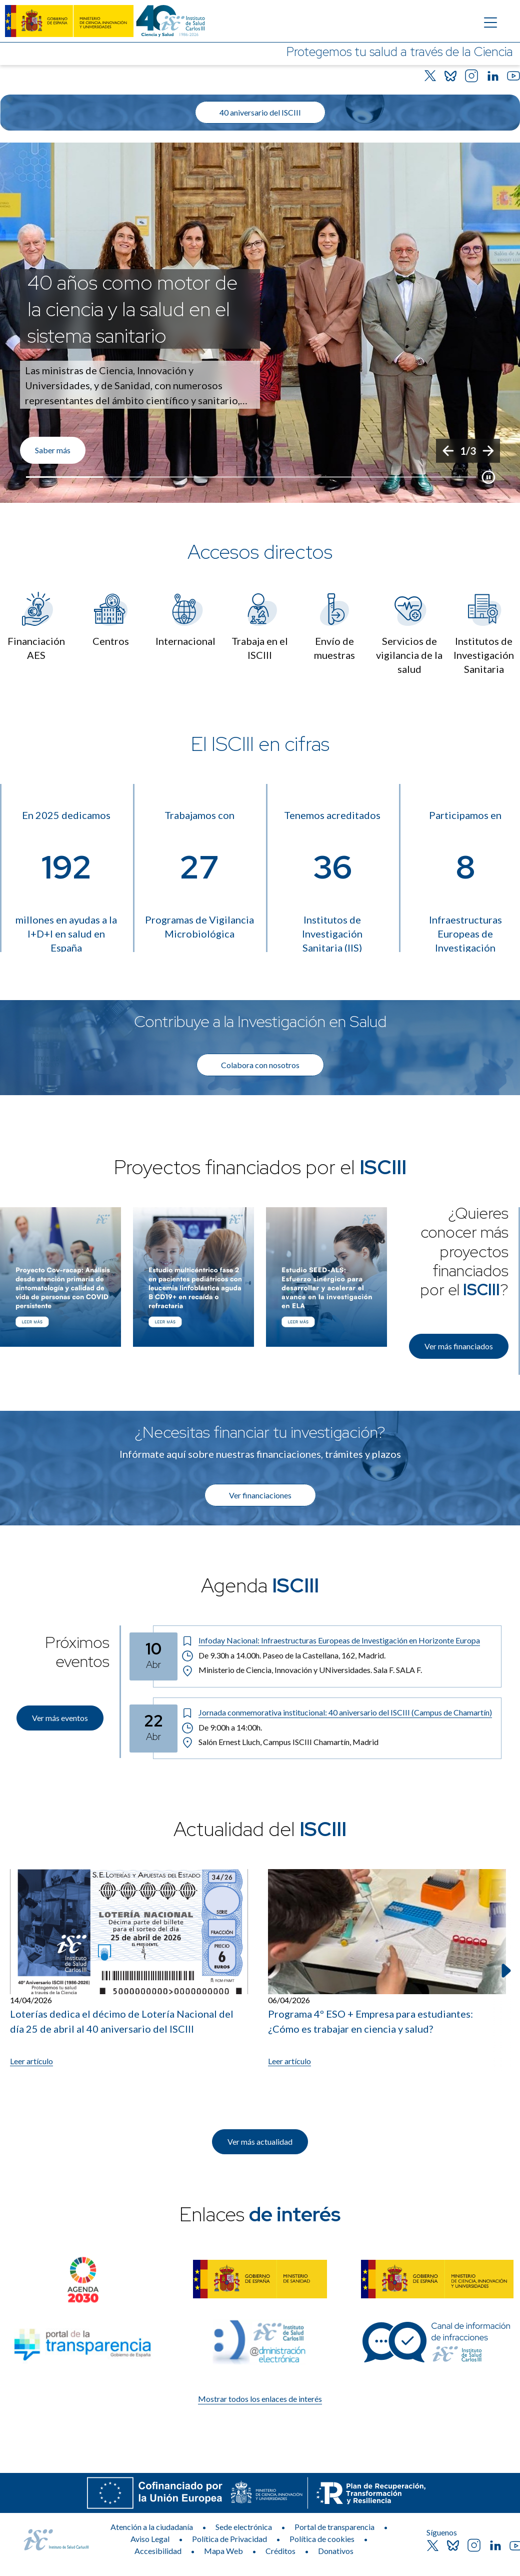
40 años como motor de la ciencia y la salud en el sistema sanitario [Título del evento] (133, 309)
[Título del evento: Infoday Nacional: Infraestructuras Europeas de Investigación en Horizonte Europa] (337, 1640)
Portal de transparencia (334, 2526)
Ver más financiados (458, 1346)
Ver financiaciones (260, 1495)
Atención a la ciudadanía (151, 2526)
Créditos (281, 2550)
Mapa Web (223, 2550)
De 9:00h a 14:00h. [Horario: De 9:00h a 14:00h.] (223, 1727)
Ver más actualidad (260, 2141)
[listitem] (260, 323)
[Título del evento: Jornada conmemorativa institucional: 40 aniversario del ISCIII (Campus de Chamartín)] (337, 1712)
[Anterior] (448, 451)
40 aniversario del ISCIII (260, 112)
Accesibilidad (158, 2550)
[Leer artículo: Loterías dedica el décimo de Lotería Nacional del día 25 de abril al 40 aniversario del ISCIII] (129, 1968)
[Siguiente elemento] (505, 1970)
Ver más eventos (60, 1718)
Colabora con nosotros (260, 1065)
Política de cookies (322, 2538)
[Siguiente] (488, 451)
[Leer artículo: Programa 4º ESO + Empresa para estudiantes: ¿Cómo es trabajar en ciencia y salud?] (387, 1968)
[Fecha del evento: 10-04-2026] (154, 1656)
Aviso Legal (150, 2538)
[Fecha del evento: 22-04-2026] (154, 1728)
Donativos (336, 2550)
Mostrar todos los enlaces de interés (260, 2398)
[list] (260, 323)
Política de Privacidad (229, 2538)
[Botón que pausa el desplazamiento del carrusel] (489, 477)
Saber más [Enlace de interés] (52, 450)
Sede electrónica (244, 2526)
